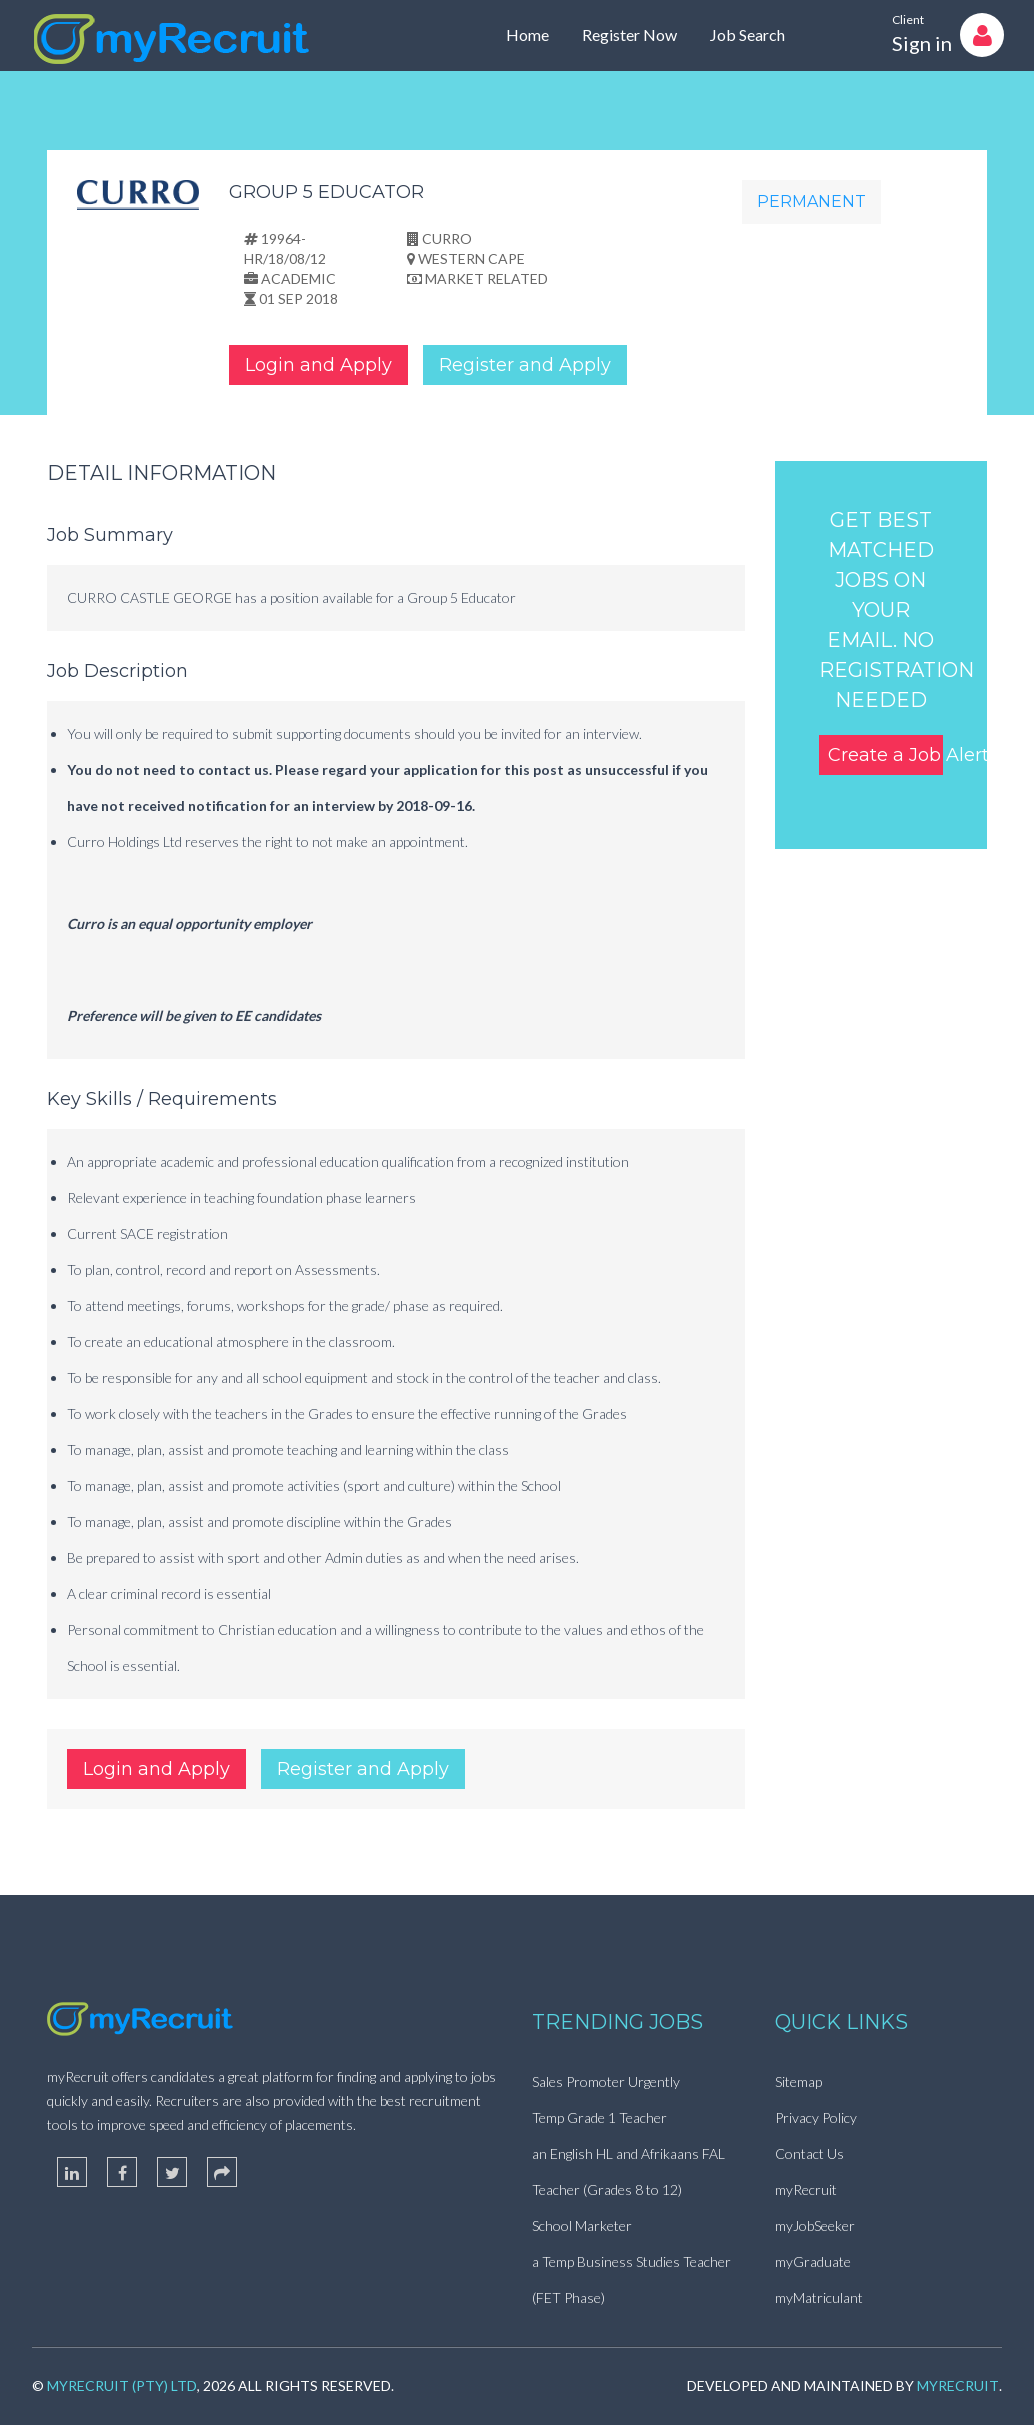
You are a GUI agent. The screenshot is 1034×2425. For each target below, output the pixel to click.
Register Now (629, 34)
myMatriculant (819, 2297)
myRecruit (806, 2189)
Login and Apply (318, 365)
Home (527, 34)
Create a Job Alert (886, 755)
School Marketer (582, 2225)
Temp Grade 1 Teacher (599, 2117)
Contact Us (809, 2153)
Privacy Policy (816, 2117)
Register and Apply (525, 365)
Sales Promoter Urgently (606, 2081)
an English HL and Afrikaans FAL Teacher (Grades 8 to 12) (628, 2171)
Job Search (747, 34)
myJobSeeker (815, 2225)
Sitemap (798, 2081)
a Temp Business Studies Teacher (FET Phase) (631, 2279)
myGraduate (813, 2261)
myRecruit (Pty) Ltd (122, 2385)
